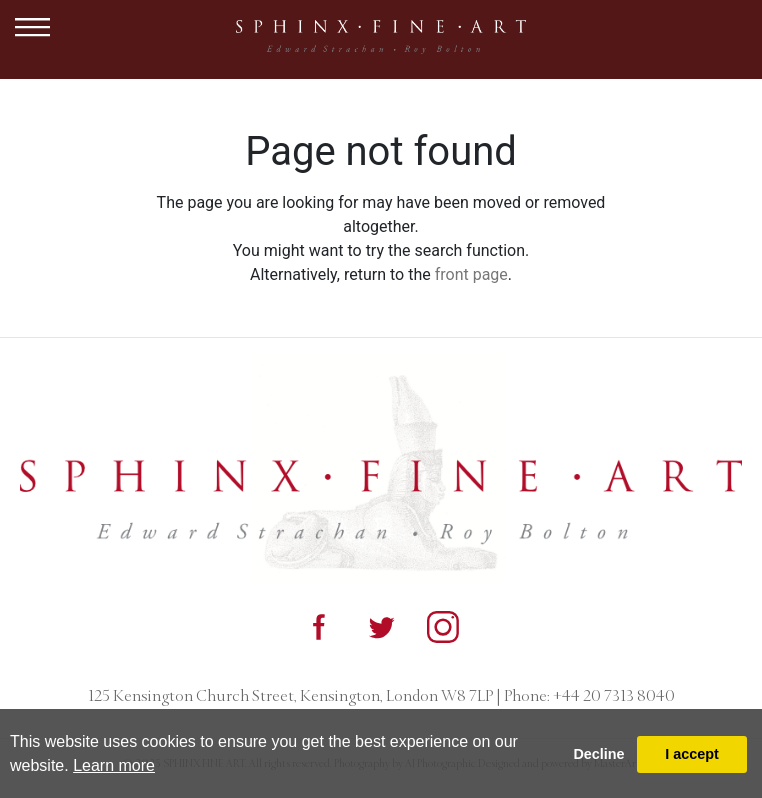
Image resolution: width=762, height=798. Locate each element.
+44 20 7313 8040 (612, 695)
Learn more (114, 765)
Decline (598, 754)
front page (471, 274)
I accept (692, 754)
